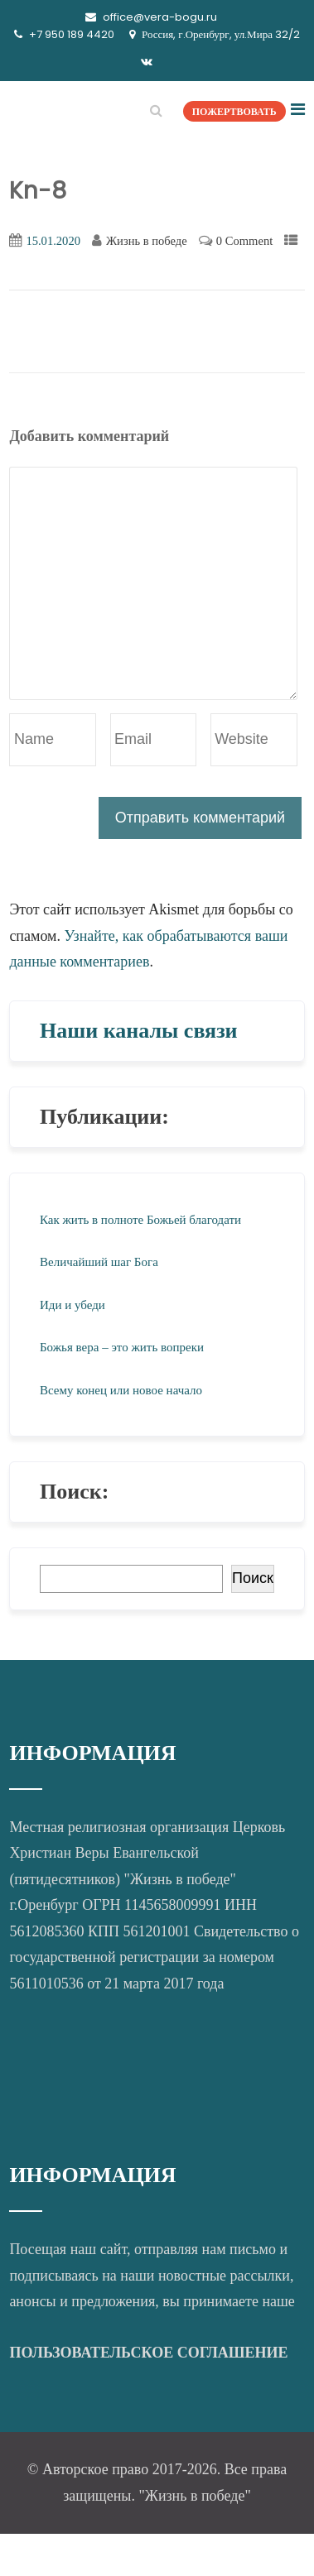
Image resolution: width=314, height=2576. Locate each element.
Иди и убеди (72, 1305)
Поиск (252, 1578)
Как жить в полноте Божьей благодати (140, 1219)
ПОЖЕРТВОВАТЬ (234, 111)
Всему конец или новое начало (121, 1390)
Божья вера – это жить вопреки (122, 1347)
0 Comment (244, 240)
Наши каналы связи (139, 1031)
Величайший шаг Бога (99, 1262)
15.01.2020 (53, 240)
